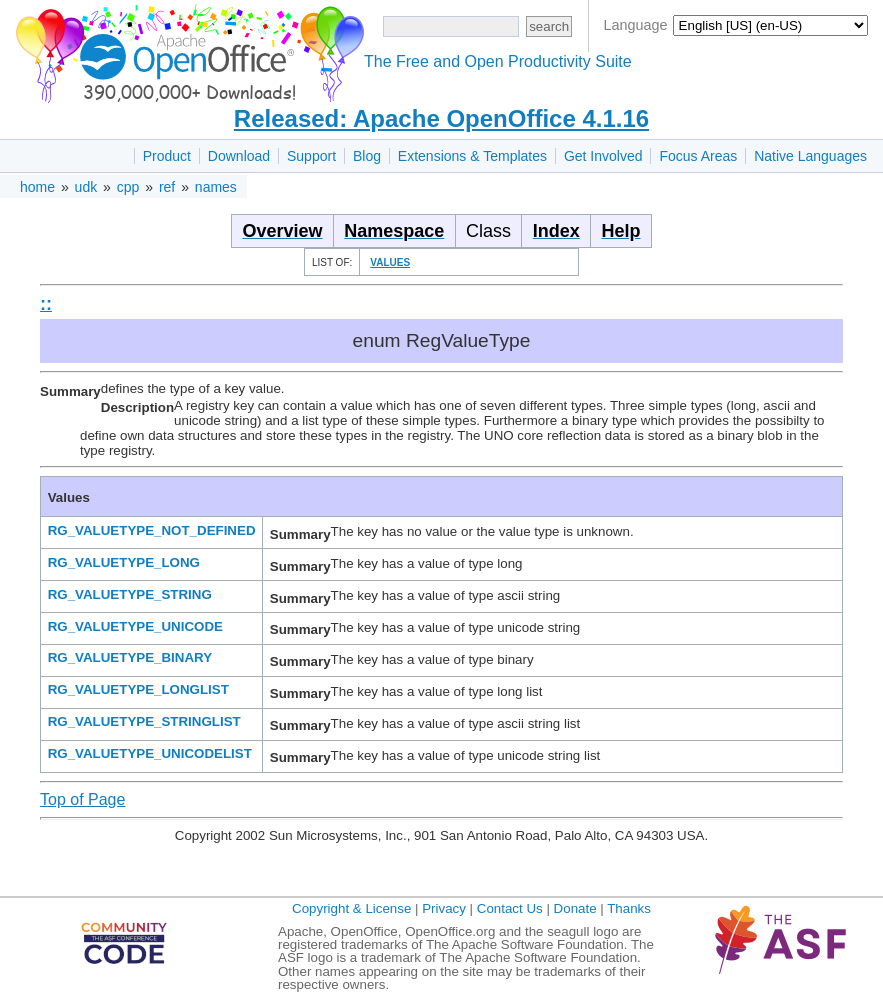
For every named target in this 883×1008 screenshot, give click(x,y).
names (216, 187)
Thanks (629, 908)
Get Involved (603, 156)
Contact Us (510, 908)
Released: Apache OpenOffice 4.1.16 (441, 118)
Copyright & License (351, 908)
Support (311, 156)
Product (167, 156)
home (37, 187)
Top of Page (82, 799)
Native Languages (810, 156)
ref (167, 187)
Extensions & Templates (472, 156)
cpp (128, 187)
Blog (367, 156)
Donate (575, 908)
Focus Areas (698, 156)
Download (239, 156)
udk (86, 187)
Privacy (444, 908)
